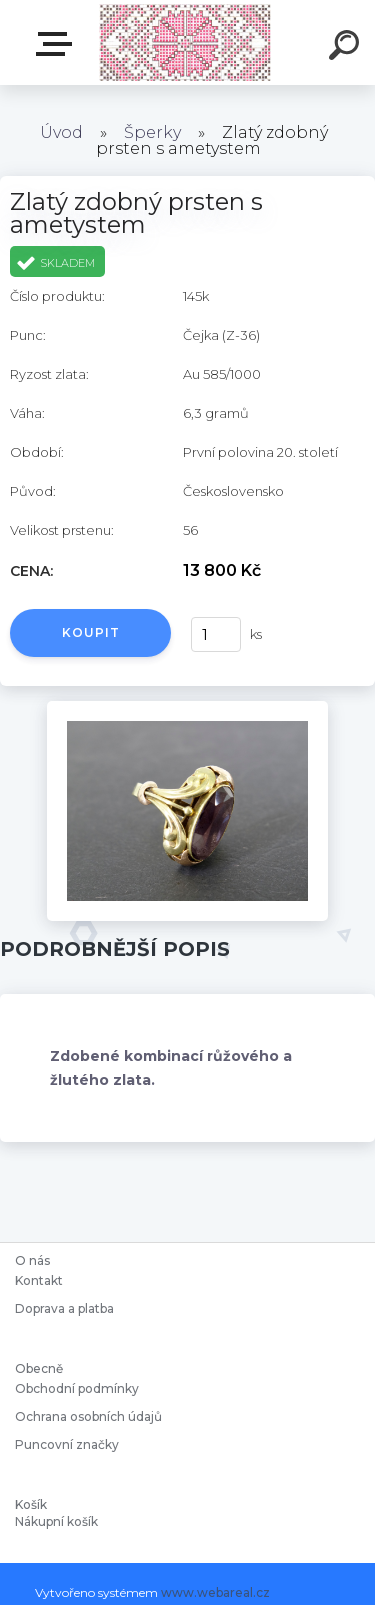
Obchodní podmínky (77, 1388)
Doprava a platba (64, 1308)
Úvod (61, 132)
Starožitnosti (58, 44)
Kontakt (40, 1280)
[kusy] (213, 634)
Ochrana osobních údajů (88, 1416)
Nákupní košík (56, 1522)
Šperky (152, 132)
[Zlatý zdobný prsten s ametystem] (187, 708)
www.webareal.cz (215, 1592)
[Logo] (185, 42)
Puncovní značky (67, 1444)
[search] (347, 48)
